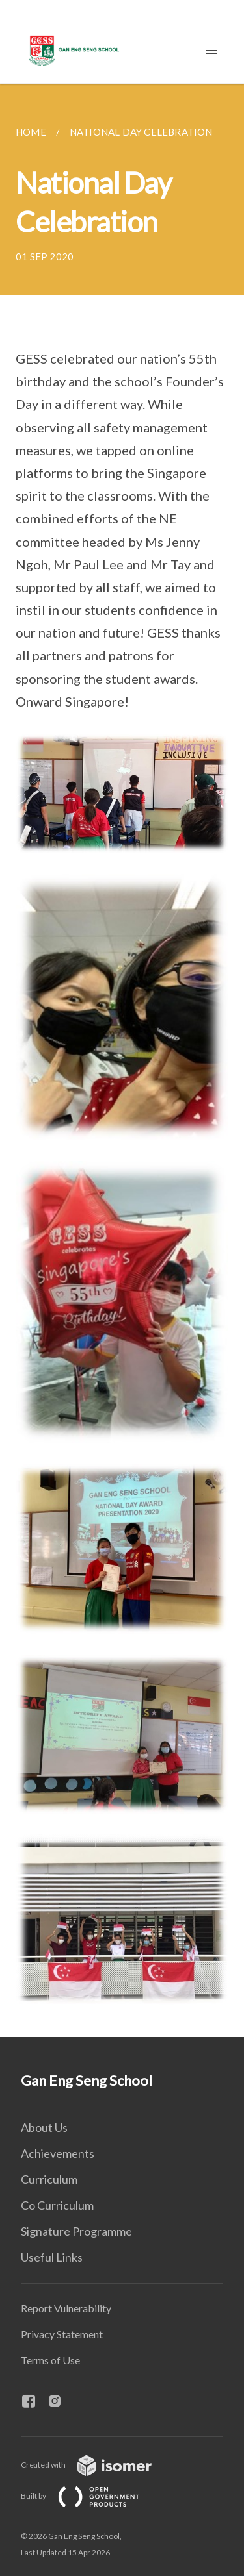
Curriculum (49, 2179)
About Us (44, 2127)
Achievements (57, 2153)
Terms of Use (50, 2360)
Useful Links (52, 2257)
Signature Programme (76, 2231)
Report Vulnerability (66, 2308)
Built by (90, 2496)
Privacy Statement (62, 2334)
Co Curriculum (57, 2205)
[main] (122, 1060)
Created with (96, 2465)
